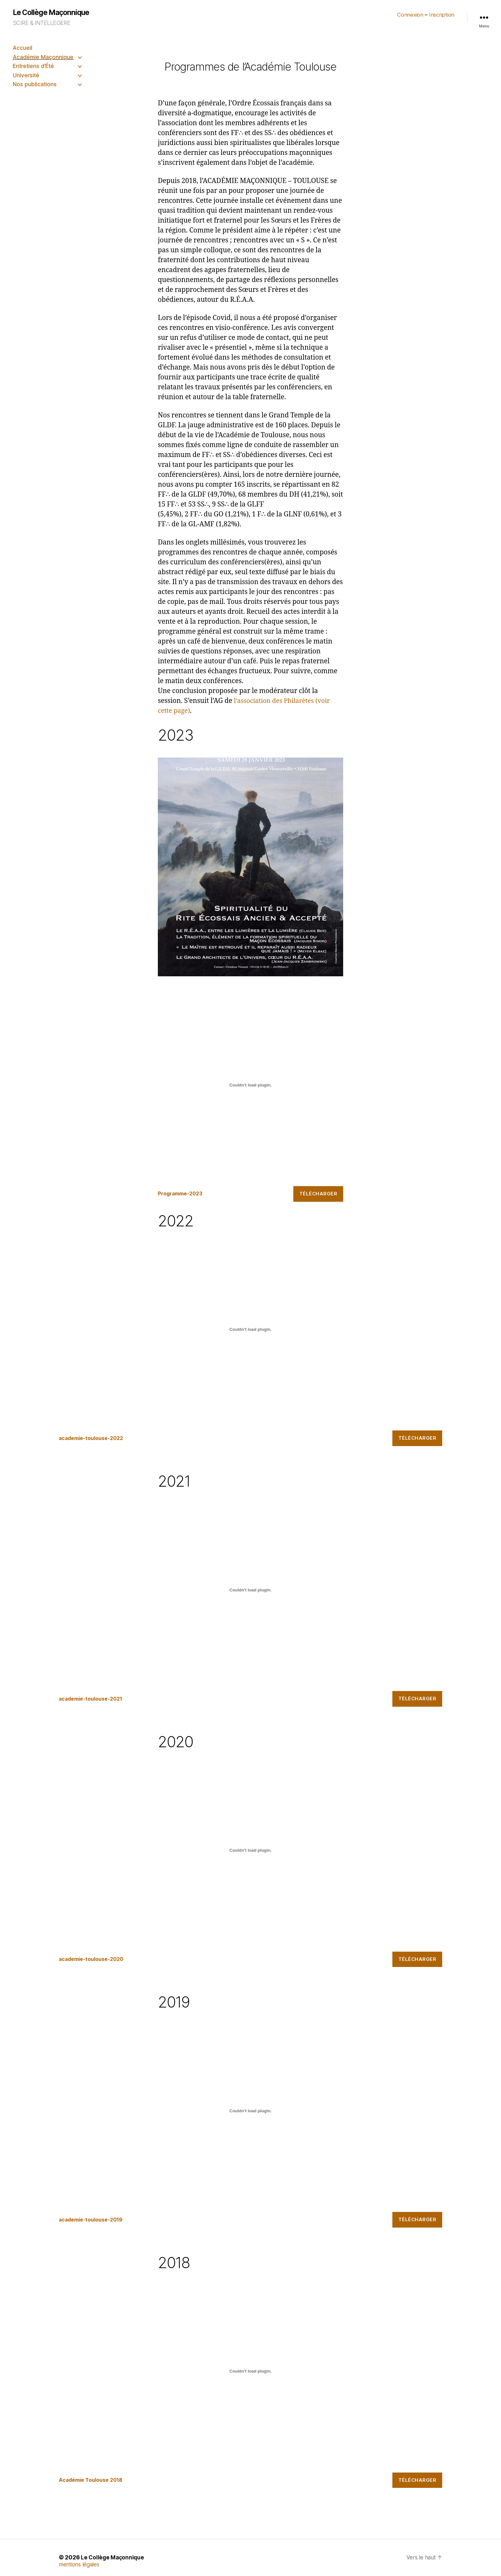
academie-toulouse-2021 (94, 1699)
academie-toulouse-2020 (94, 1959)
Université (26, 75)
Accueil (22, 48)
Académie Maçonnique (43, 57)
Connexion (408, 14)
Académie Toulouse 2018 (93, 2480)
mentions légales (80, 2565)
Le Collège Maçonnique (53, 13)
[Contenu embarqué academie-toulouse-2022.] (250, 1330)
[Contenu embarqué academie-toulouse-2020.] (250, 1851)
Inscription (441, 14)
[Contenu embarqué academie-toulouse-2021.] (250, 1590)
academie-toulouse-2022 (94, 1439)
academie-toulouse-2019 (94, 2220)
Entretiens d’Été (33, 66)
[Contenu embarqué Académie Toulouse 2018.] (250, 2371)
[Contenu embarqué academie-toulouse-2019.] (250, 2111)
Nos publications (35, 84)
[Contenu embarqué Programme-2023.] (250, 1085)
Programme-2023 (182, 1194)
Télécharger (318, 1194)
